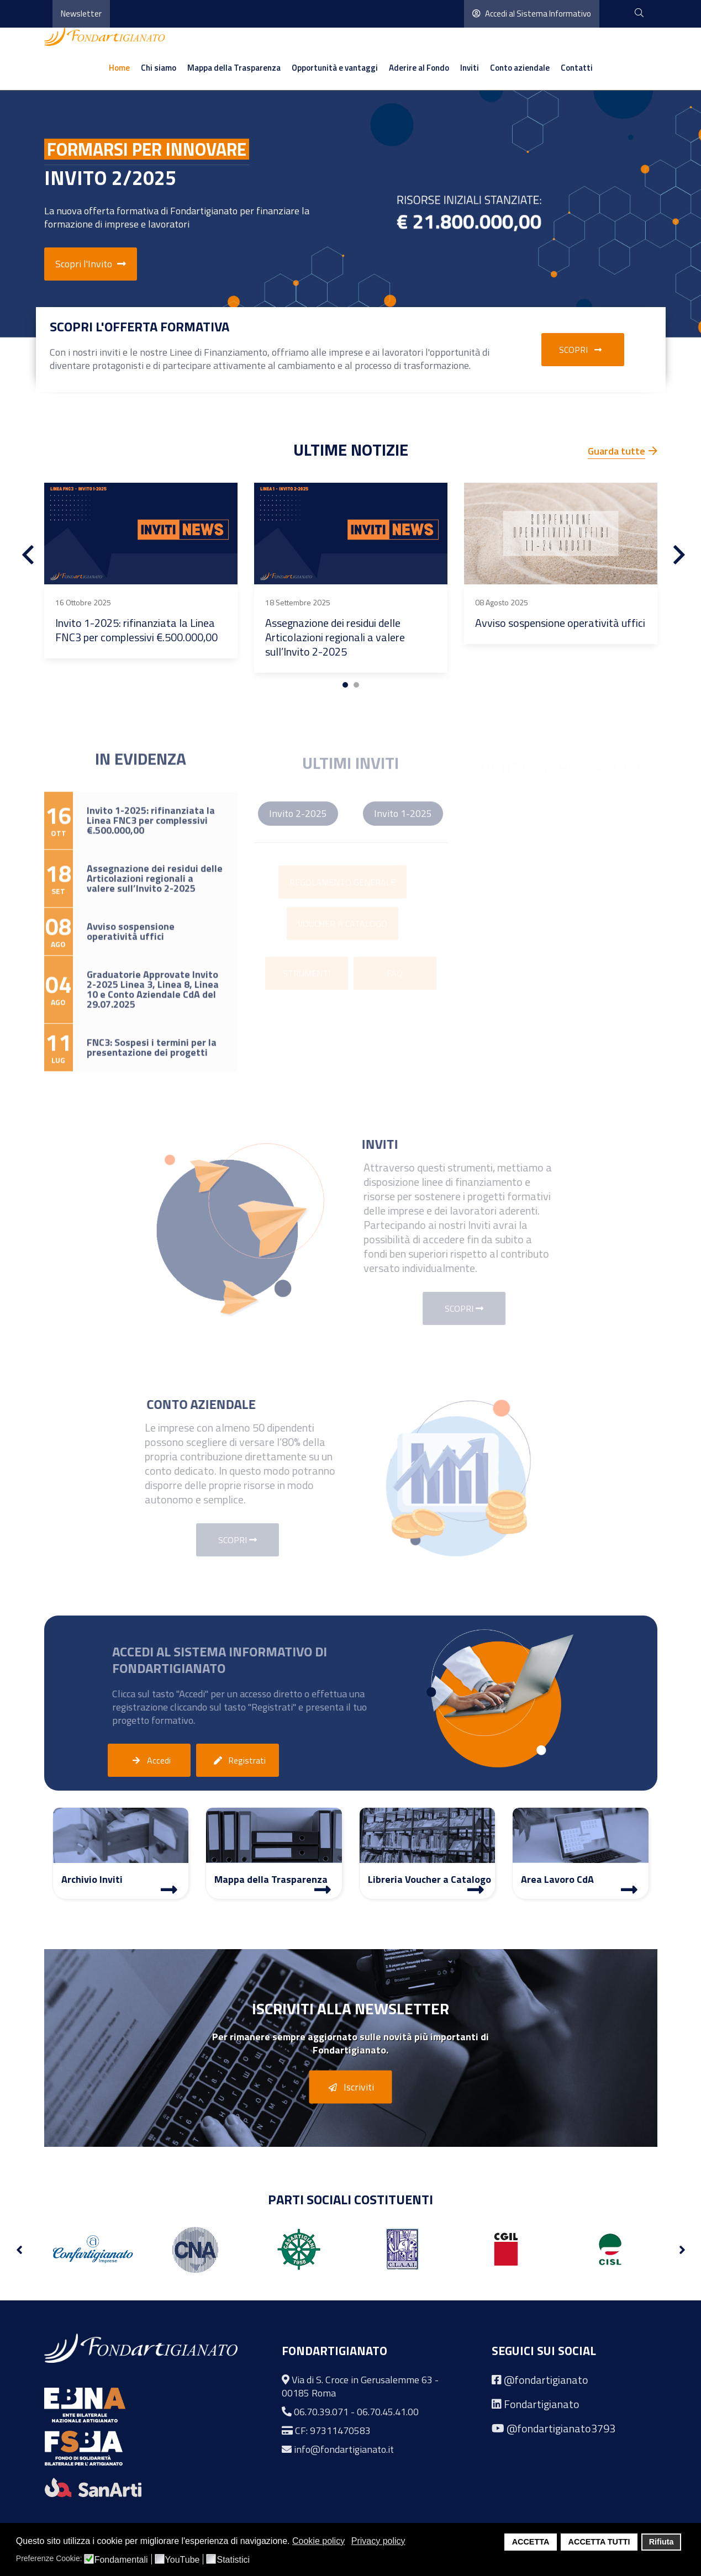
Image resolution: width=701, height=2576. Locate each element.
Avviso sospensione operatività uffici (560, 623)
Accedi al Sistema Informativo (531, 13)
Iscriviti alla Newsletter (350, 2008)
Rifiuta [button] (661, 2541)
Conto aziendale (520, 67)
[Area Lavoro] (629, 1889)
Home (119, 67)
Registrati (237, 1760)
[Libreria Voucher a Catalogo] (475, 1889)
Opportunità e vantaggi (335, 67)
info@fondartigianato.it (344, 2449)
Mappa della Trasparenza (234, 67)
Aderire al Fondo (419, 67)
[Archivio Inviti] (169, 1889)
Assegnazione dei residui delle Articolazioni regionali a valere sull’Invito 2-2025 (335, 637)
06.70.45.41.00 (388, 2411)
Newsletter (81, 13)
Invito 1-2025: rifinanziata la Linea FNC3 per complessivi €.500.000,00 (136, 630)
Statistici (233, 2560)
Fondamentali (121, 2560)
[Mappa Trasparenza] (322, 1889)
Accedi (149, 1760)
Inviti (469, 67)
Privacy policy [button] (378, 2541)
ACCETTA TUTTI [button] (599, 2541)
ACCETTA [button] (531, 2541)
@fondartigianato (546, 2379)
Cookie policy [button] (318, 2541)
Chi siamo (158, 67)
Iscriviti (349, 2087)
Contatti (577, 67)
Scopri (583, 350)
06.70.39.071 (321, 2411)
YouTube (182, 2560)
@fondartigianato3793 (561, 2428)
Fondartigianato (541, 2404)
